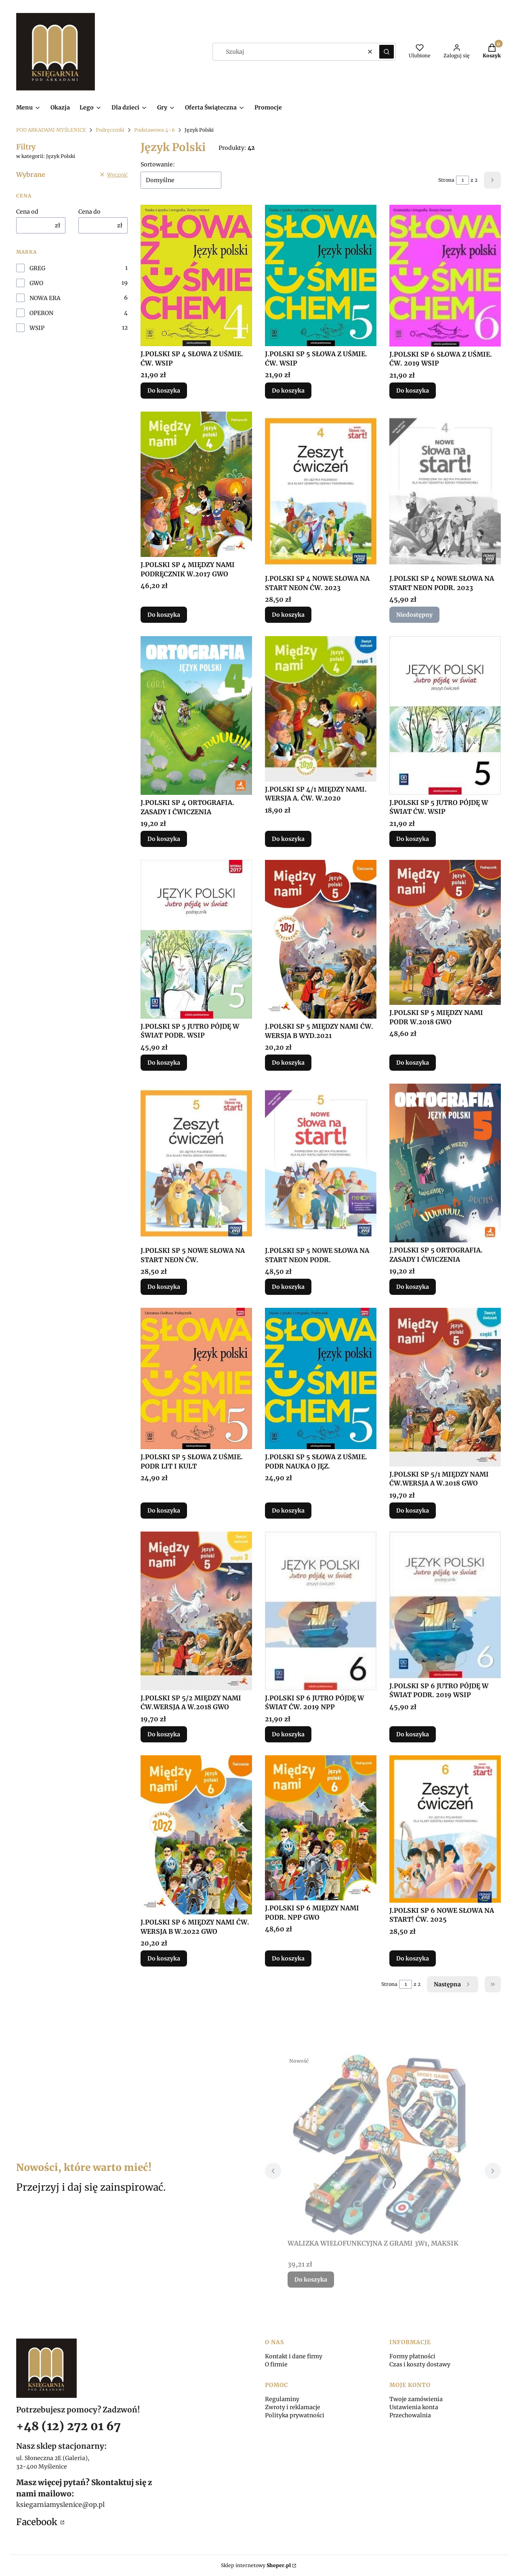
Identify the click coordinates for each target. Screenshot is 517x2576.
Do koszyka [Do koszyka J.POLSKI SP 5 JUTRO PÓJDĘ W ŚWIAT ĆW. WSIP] (412, 839)
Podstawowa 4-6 (154, 130)
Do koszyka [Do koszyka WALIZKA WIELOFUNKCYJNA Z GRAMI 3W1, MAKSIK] (310, 2279)
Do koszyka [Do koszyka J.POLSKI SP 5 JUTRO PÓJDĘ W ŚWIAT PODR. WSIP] (163, 1062)
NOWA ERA (45, 298)
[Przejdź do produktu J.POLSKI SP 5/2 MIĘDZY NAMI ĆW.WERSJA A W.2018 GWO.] (196, 1611)
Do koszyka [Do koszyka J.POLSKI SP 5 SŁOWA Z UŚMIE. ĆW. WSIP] (288, 390)
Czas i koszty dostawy (419, 2364)
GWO (36, 283)
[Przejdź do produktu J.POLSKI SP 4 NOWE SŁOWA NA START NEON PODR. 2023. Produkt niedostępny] (445, 491)
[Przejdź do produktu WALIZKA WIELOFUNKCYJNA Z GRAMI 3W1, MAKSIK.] (383, 2145)
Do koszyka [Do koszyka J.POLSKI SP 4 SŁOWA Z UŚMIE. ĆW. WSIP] (163, 390)
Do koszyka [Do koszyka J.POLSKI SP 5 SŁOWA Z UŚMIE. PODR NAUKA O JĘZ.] (288, 1510)
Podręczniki (110, 130)
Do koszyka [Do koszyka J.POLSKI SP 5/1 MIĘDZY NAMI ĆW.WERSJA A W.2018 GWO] (412, 1510)
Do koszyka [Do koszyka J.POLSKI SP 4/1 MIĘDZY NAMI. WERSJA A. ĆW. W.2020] (288, 839)
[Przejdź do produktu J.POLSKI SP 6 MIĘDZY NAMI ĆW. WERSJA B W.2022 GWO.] (196, 1834)
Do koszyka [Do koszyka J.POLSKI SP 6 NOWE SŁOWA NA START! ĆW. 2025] (412, 1958)
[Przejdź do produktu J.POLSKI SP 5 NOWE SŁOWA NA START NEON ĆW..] (196, 1163)
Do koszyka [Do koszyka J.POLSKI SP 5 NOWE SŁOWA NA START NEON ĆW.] (163, 1286)
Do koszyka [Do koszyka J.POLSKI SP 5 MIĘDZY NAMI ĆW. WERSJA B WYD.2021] (288, 1062)
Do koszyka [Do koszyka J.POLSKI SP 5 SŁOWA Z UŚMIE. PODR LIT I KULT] (163, 1510)
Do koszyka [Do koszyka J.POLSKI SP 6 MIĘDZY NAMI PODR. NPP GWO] (288, 1958)
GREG (37, 268)
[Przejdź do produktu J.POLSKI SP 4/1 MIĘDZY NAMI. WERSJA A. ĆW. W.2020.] (320, 709)
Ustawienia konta (413, 2407)
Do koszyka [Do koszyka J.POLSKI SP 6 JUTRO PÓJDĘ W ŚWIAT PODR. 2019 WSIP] (412, 1734)
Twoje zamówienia (416, 2399)
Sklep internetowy (256, 2565)
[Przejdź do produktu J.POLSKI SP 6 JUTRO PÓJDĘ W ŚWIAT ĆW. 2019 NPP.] (320, 1611)
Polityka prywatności (294, 2415)
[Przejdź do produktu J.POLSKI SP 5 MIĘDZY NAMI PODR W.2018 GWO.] (445, 932)
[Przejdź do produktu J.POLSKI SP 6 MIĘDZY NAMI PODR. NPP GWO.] (320, 1827)
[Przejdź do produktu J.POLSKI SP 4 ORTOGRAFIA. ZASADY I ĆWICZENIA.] (196, 715)
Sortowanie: (158, 164)
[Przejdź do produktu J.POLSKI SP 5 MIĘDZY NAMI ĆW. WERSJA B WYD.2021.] (320, 939)
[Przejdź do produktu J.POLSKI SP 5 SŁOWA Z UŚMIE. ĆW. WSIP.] (320, 275)
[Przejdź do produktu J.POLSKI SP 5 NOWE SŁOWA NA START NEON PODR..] (320, 1163)
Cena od (27, 211)
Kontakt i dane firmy (293, 2356)
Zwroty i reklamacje (292, 2407)
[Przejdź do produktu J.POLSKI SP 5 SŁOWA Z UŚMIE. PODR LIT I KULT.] (196, 1378)
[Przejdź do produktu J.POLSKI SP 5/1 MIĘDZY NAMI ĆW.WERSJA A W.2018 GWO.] (445, 1387)
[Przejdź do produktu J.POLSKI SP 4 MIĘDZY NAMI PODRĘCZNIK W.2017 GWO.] (196, 484)
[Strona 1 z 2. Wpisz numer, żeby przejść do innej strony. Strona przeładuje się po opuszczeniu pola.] (462, 180)
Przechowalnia (410, 2415)
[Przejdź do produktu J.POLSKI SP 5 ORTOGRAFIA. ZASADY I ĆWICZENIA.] (445, 1163)
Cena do (89, 211)
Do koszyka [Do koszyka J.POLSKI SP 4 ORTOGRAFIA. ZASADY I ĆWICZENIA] (163, 839)
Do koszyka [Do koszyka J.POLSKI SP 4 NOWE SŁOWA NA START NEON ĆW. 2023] (288, 615)
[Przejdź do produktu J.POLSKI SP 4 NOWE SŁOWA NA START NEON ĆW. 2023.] (320, 491)
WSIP (36, 328)
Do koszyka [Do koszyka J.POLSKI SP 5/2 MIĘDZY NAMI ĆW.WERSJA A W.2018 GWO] (163, 1734)
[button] (386, 52)
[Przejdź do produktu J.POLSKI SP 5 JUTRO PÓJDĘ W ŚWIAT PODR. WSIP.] (196, 939)
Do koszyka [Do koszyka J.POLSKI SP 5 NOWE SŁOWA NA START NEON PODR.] (288, 1286)
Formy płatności (412, 2356)
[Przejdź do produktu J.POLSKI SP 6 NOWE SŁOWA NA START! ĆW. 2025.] (445, 1829)
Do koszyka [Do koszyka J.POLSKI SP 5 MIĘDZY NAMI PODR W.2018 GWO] (412, 1062)
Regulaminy (282, 2399)
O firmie (276, 2364)
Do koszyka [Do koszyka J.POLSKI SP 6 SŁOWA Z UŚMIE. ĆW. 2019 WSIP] (412, 390)
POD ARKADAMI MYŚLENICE (51, 130)
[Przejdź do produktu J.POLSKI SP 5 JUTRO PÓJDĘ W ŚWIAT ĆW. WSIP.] (445, 715)
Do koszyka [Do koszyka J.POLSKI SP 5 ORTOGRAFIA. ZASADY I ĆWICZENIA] (412, 1286)
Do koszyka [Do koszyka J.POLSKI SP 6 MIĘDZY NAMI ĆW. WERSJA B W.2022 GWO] (163, 1958)
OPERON (41, 313)
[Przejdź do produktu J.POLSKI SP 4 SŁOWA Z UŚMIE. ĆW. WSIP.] (196, 275)
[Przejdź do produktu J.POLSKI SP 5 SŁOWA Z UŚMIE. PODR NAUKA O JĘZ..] (320, 1378)
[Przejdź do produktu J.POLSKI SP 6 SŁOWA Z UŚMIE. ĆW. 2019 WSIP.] (445, 276)
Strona (446, 180)
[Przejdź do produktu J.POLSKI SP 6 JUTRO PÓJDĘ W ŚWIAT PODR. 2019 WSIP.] (445, 1605)
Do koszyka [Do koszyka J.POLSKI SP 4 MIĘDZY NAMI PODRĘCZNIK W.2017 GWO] (163, 615)
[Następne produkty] (452, 1984)
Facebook (37, 2522)
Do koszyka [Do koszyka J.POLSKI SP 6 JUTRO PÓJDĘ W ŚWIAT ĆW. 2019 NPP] (288, 1734)
